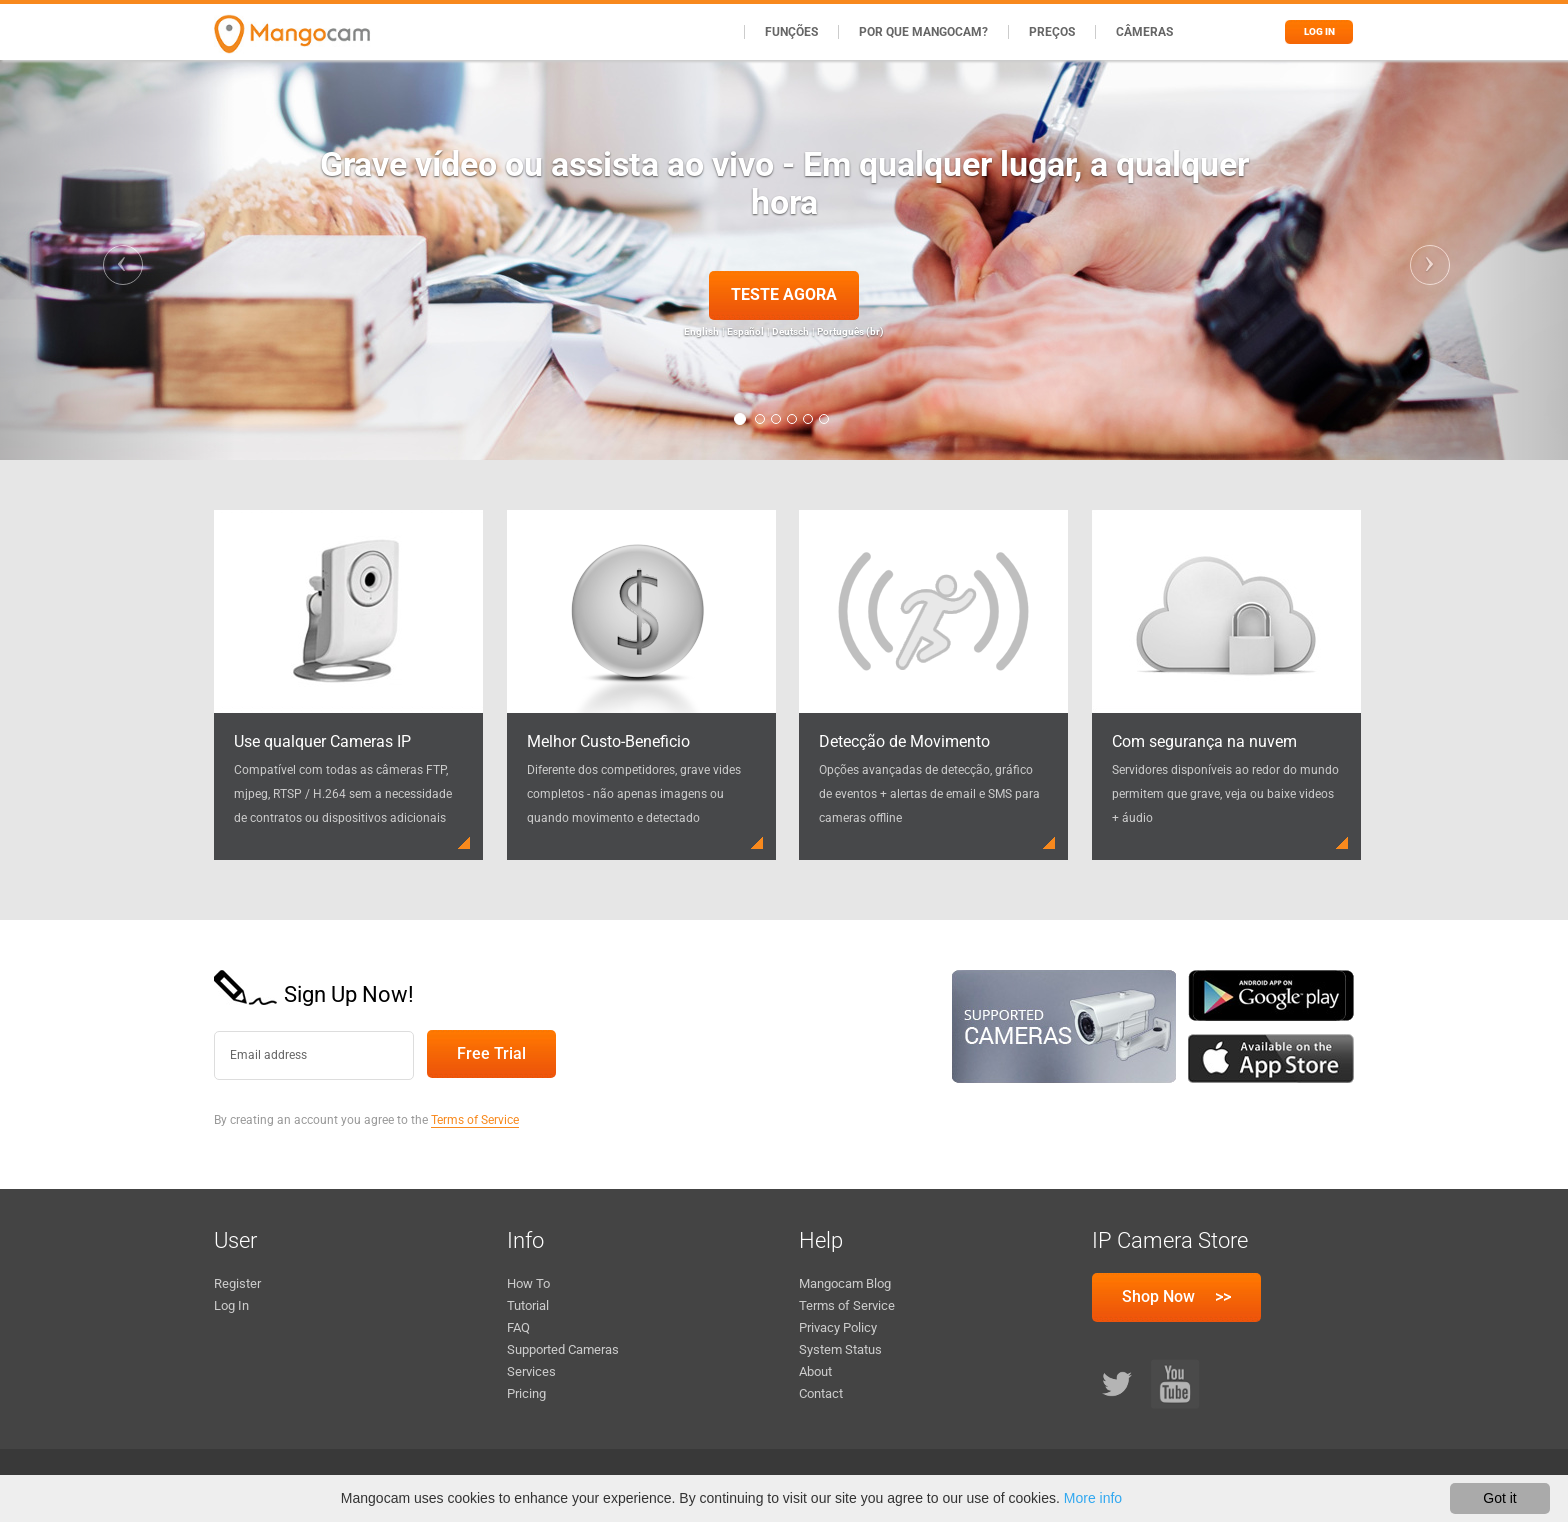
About (815, 1371)
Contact (821, 1393)
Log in (1319, 31)
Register (237, 1283)
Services (531, 1371)
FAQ (518, 1327)
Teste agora (784, 294)
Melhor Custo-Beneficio (608, 741)
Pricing (526, 1393)
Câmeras (1144, 32)
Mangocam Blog (845, 1283)
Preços (1052, 32)
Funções (791, 32)
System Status (840, 1349)
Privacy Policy (838, 1327)
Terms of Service (475, 1120)
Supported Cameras (563, 1349)
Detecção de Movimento (904, 741)
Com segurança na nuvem (1204, 741)
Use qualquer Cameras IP (322, 741)
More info (1093, 1498)
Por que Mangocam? (923, 32)
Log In (231, 1305)
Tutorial (528, 1305)
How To (528, 1283)
